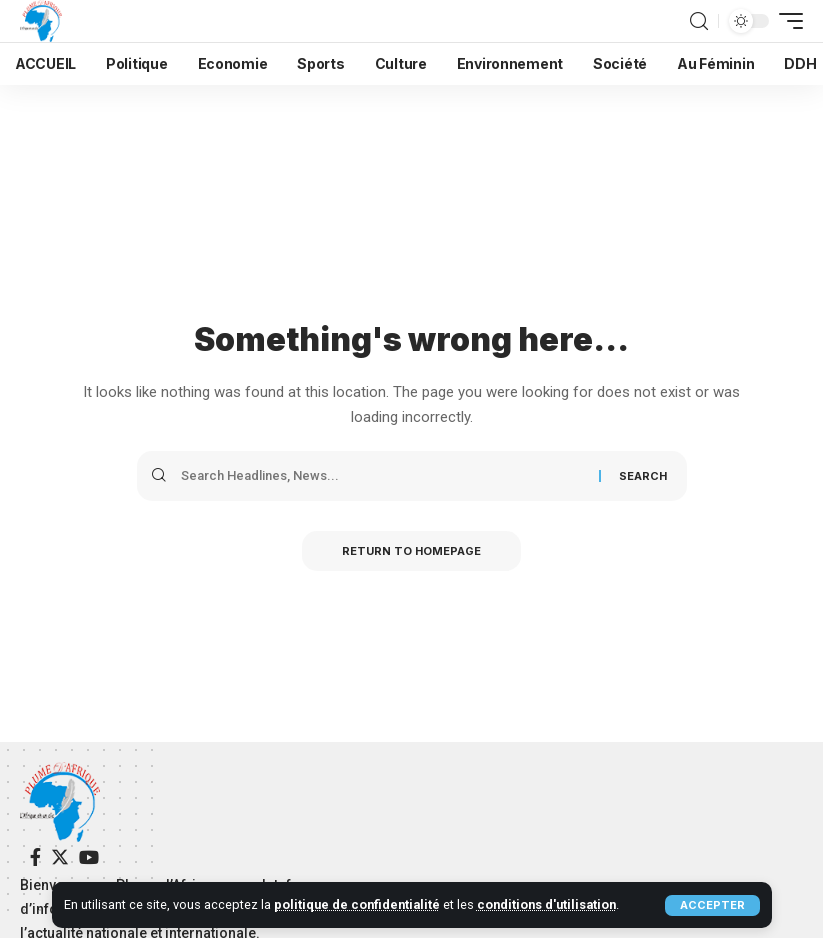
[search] (699, 21)
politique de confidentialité (357, 904)
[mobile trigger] (786, 21)
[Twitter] (60, 857)
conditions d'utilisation (546, 904)
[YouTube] (89, 857)
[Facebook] (35, 857)
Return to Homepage (411, 551)
